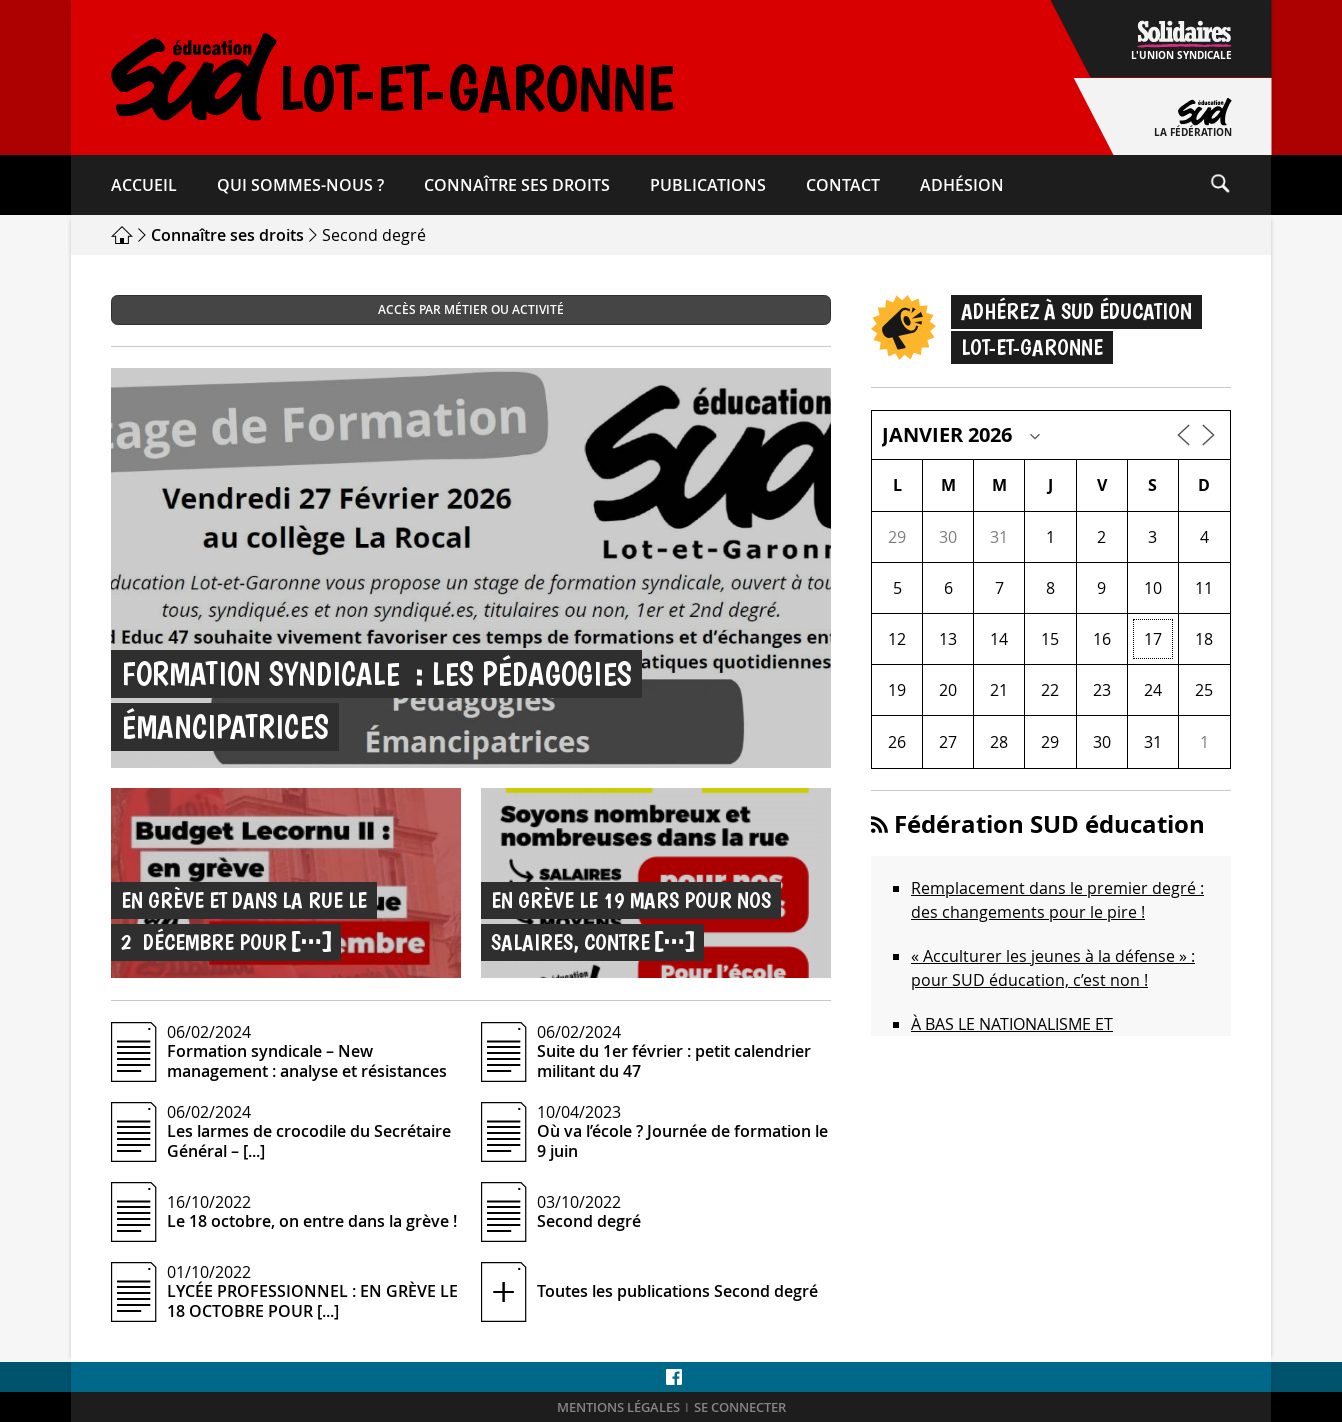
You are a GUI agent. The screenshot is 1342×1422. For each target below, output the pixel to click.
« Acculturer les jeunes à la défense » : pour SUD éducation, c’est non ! (1053, 968)
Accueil (144, 185)
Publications (708, 185)
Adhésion (962, 185)
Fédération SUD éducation (1049, 824)
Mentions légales (618, 1407)
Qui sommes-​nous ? (300, 185)
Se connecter (740, 1407)
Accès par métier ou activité (471, 309)
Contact (843, 185)
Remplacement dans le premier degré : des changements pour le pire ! (1057, 900)
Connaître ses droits (517, 185)
